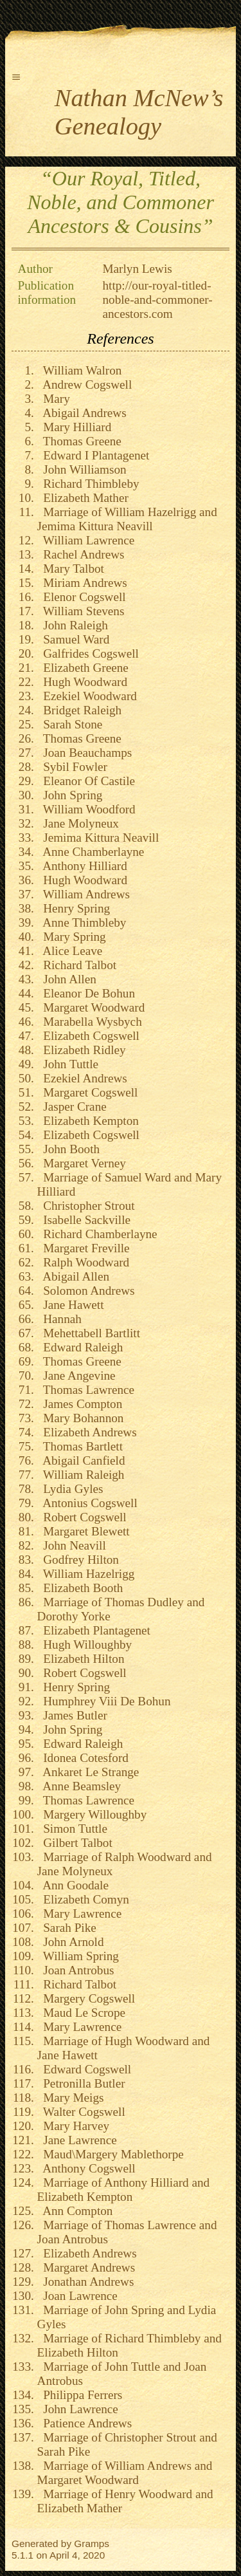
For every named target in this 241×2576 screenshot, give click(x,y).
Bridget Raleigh (79, 710)
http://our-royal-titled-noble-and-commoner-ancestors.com (158, 299)
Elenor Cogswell (81, 597)
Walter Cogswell (81, 2111)
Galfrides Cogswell (88, 653)
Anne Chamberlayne (91, 851)
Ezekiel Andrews (82, 1078)
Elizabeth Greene (83, 667)
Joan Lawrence (77, 2296)
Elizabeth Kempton (88, 1120)
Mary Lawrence (79, 1913)
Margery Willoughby (92, 1814)
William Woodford (86, 809)
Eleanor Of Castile (86, 781)
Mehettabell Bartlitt (88, 1333)
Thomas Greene (79, 441)
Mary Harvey (73, 2126)
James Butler (72, 1715)
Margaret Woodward (91, 1007)
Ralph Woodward (83, 1262)
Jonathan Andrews (85, 2281)
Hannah (59, 1319)
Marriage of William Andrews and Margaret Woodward (125, 2473)
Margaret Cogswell (87, 1092)
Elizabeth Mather (83, 498)
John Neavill (71, 1545)
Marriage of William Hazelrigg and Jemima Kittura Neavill (127, 519)
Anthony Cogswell (86, 2168)
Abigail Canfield (81, 1460)
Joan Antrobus (75, 1970)
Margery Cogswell (86, 1998)
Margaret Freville (83, 1248)
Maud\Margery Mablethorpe (110, 2154)
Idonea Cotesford (83, 1758)
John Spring (70, 795)
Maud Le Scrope (81, 2012)
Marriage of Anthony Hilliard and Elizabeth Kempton (123, 2189)
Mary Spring (71, 936)
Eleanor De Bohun (86, 993)
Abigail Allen (73, 1276)
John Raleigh (72, 625)
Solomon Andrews (86, 1290)
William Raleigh (81, 1474)
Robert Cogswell (82, 1517)
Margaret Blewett (83, 1531)
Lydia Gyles (70, 1489)
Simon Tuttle (72, 1828)
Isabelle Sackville (83, 1220)
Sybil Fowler (72, 767)
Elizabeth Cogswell (88, 1035)
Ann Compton (75, 2211)
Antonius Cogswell (87, 1503)
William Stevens (81, 611)
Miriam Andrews (82, 582)
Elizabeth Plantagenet (93, 1630)
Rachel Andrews (81, 554)
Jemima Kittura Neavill (98, 837)
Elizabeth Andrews (87, 1432)
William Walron (79, 370)
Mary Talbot (70, 568)
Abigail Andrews (82, 413)
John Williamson (82, 469)
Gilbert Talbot (74, 1842)
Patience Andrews (84, 2423)
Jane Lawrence (77, 2140)
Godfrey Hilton (78, 1559)
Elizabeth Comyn (83, 1899)
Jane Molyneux (78, 823)
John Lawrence (77, 2409)
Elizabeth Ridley (81, 1050)
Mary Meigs (70, 2097)
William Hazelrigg (86, 1573)
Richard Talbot (77, 965)
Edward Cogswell (84, 2069)
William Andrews (83, 894)
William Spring (78, 1956)
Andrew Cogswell (84, 384)
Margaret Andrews (86, 2267)
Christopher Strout (86, 1205)
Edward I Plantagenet (93, 455)
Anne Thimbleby (82, 922)
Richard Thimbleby (88, 483)
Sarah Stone (70, 724)
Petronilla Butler (81, 2083)
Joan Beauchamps (84, 752)
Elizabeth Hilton (81, 1658)
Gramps (91, 2543)
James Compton (80, 1404)
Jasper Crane (72, 1106)
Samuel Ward (73, 639)
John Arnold (70, 1942)
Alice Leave (70, 951)
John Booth (68, 1149)
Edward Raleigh (80, 1347)
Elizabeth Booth (80, 1588)
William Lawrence (86, 540)
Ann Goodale (73, 1885)
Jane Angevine (76, 1375)
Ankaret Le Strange (88, 1772)
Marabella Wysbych (89, 1021)
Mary (53, 398)
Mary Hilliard (74, 427)
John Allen (66, 979)
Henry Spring (74, 908)
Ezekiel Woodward (87, 696)
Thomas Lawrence (86, 1389)
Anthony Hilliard (82, 866)
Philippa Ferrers (80, 2395)
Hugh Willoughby (84, 1644)
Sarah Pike (66, 1927)
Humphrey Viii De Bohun (104, 1701)
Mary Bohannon (80, 1418)
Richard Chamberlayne (97, 1234)
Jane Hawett (70, 1304)
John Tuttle (67, 1064)
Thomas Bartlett (80, 1446)
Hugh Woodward (82, 682)
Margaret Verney (81, 1163)
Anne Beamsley (79, 1786)
